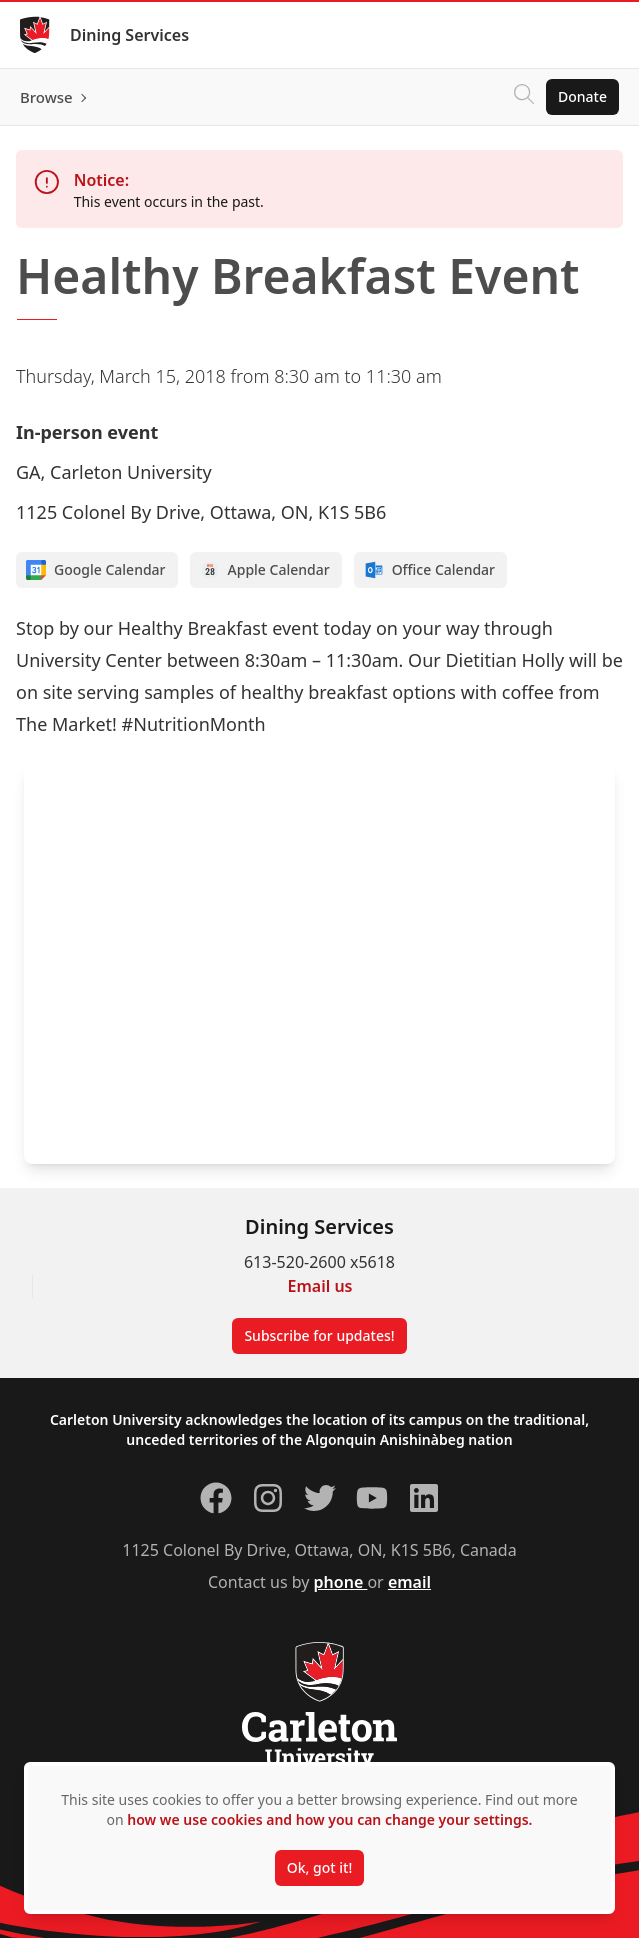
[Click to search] (524, 97)
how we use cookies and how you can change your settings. (329, 1819)
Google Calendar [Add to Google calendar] (96, 570)
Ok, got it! (319, 1867)
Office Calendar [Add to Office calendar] (429, 570)
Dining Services (129, 35)
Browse (46, 97)
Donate (582, 96)
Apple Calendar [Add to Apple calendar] (265, 570)
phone (341, 1582)
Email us (320, 1286)
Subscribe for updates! (319, 1335)
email (409, 1582)
